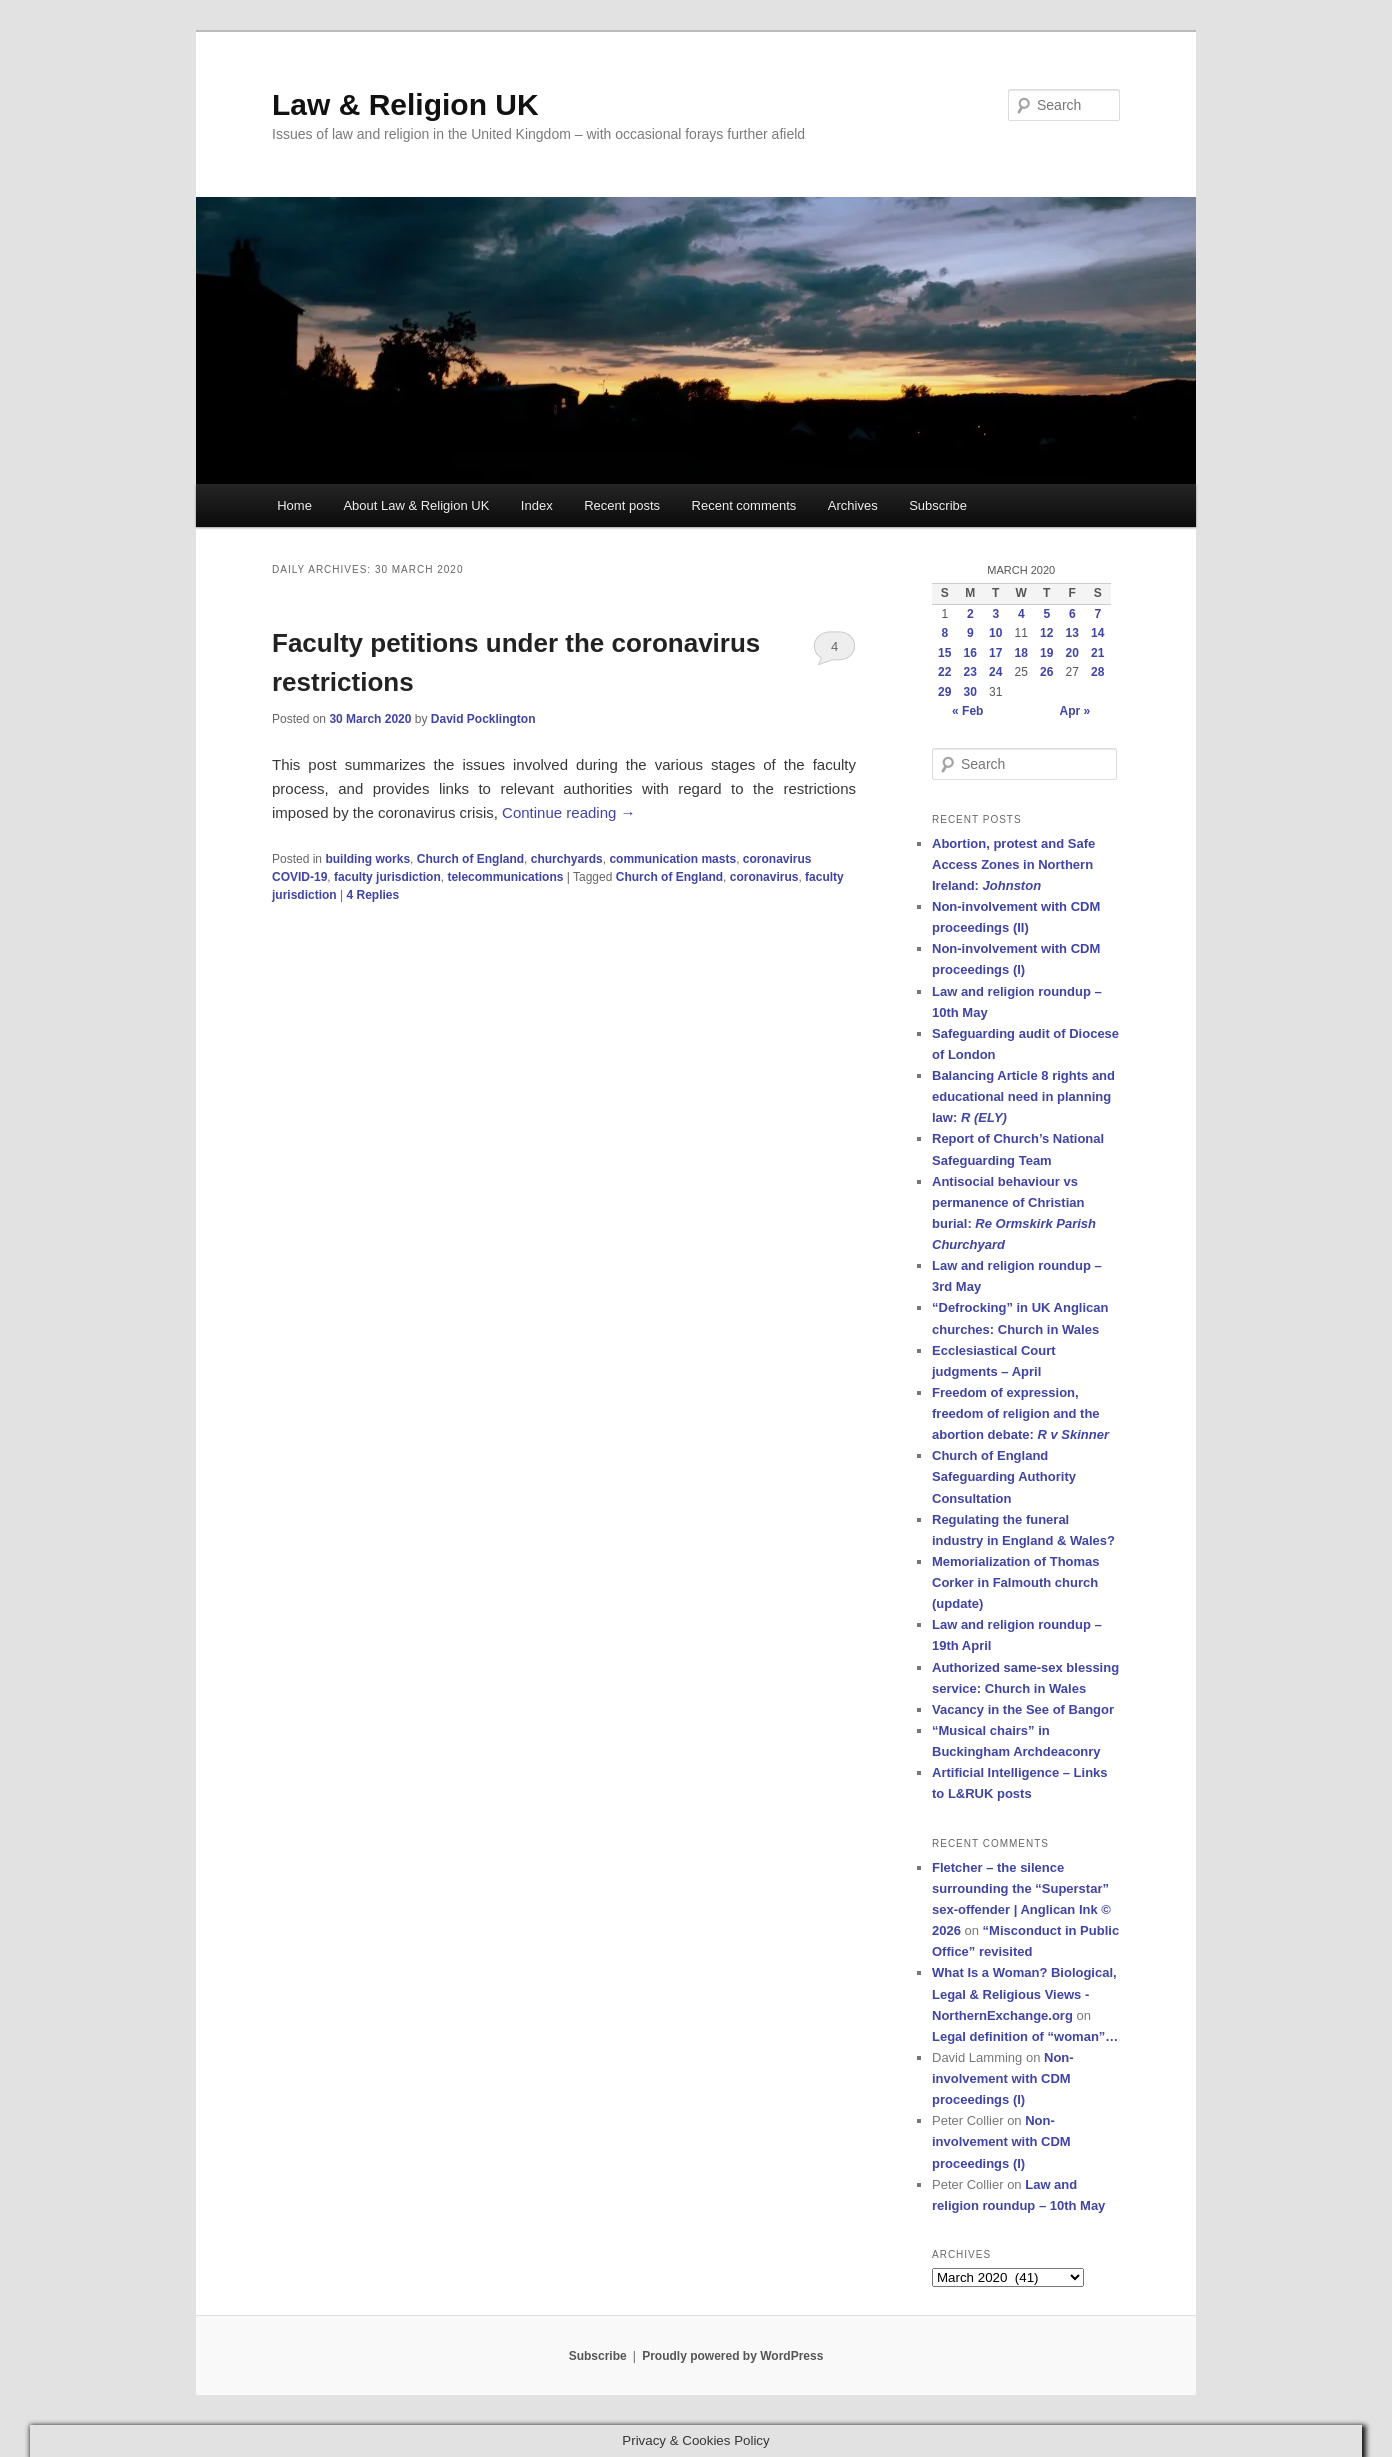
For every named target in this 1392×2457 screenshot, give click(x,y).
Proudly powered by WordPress (732, 2356)
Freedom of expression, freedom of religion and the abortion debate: (1020, 1413)
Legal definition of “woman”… (1025, 2036)
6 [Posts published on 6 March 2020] (1072, 614)
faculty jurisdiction (387, 877)
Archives (853, 505)
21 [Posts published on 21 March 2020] (1097, 653)
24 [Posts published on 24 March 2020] (995, 672)
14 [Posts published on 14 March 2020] (1097, 633)
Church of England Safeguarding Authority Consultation (1004, 1476)
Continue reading (568, 812)
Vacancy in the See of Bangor (1023, 1709)
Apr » (1075, 711)
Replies (372, 895)
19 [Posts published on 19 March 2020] (1046, 653)
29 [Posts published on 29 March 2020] (944, 692)
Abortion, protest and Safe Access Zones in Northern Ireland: (1013, 864)
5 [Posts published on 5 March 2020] (1046, 614)
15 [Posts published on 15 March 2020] (944, 653)
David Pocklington (483, 719)
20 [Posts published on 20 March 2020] (1072, 653)
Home (294, 505)
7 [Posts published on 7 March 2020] (1097, 614)
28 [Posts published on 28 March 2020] (1097, 672)
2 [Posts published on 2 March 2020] (970, 614)
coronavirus (764, 877)
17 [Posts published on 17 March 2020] (995, 653)
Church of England (470, 859)
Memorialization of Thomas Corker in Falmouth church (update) (1016, 1582)
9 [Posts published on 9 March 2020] (970, 633)
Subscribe (938, 505)
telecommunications (505, 877)
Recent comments (744, 505)
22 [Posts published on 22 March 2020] (944, 672)
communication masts (672, 859)
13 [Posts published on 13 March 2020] (1072, 633)
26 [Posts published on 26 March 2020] (1046, 672)
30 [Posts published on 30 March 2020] (970, 692)
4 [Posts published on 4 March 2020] (1021, 614)
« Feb (967, 711)
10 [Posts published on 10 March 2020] (995, 633)
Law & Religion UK (405, 104)
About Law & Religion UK (416, 505)
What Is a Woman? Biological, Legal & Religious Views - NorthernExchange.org (1024, 1993)
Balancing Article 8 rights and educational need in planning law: (1023, 1096)
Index (537, 505)
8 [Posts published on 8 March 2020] (944, 633)
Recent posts (622, 505)
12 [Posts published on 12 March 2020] (1046, 633)
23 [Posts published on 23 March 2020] (970, 672)
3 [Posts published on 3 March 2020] (995, 614)
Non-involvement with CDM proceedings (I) (1003, 2078)
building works (367, 859)
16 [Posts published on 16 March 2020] (970, 653)
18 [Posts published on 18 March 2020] (1021, 653)
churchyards (567, 859)
